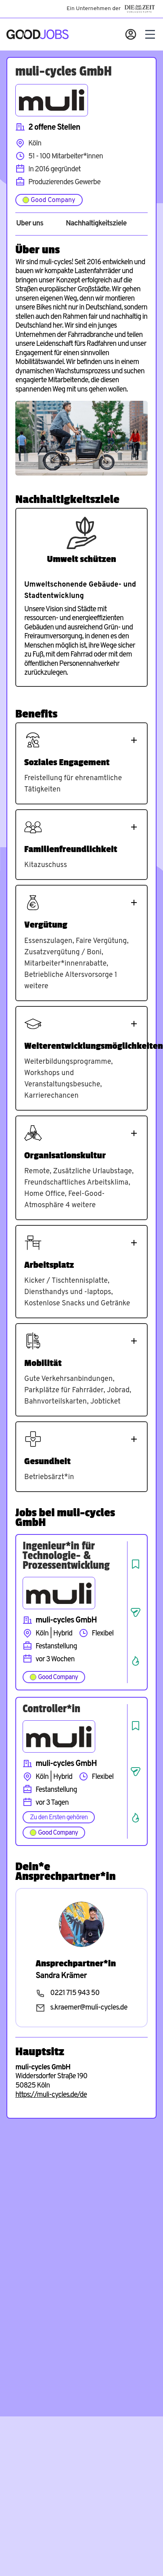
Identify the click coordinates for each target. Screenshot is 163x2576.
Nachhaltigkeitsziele (96, 223)
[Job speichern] (135, 1564)
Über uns (29, 223)
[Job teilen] (135, 1612)
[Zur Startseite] (37, 34)
